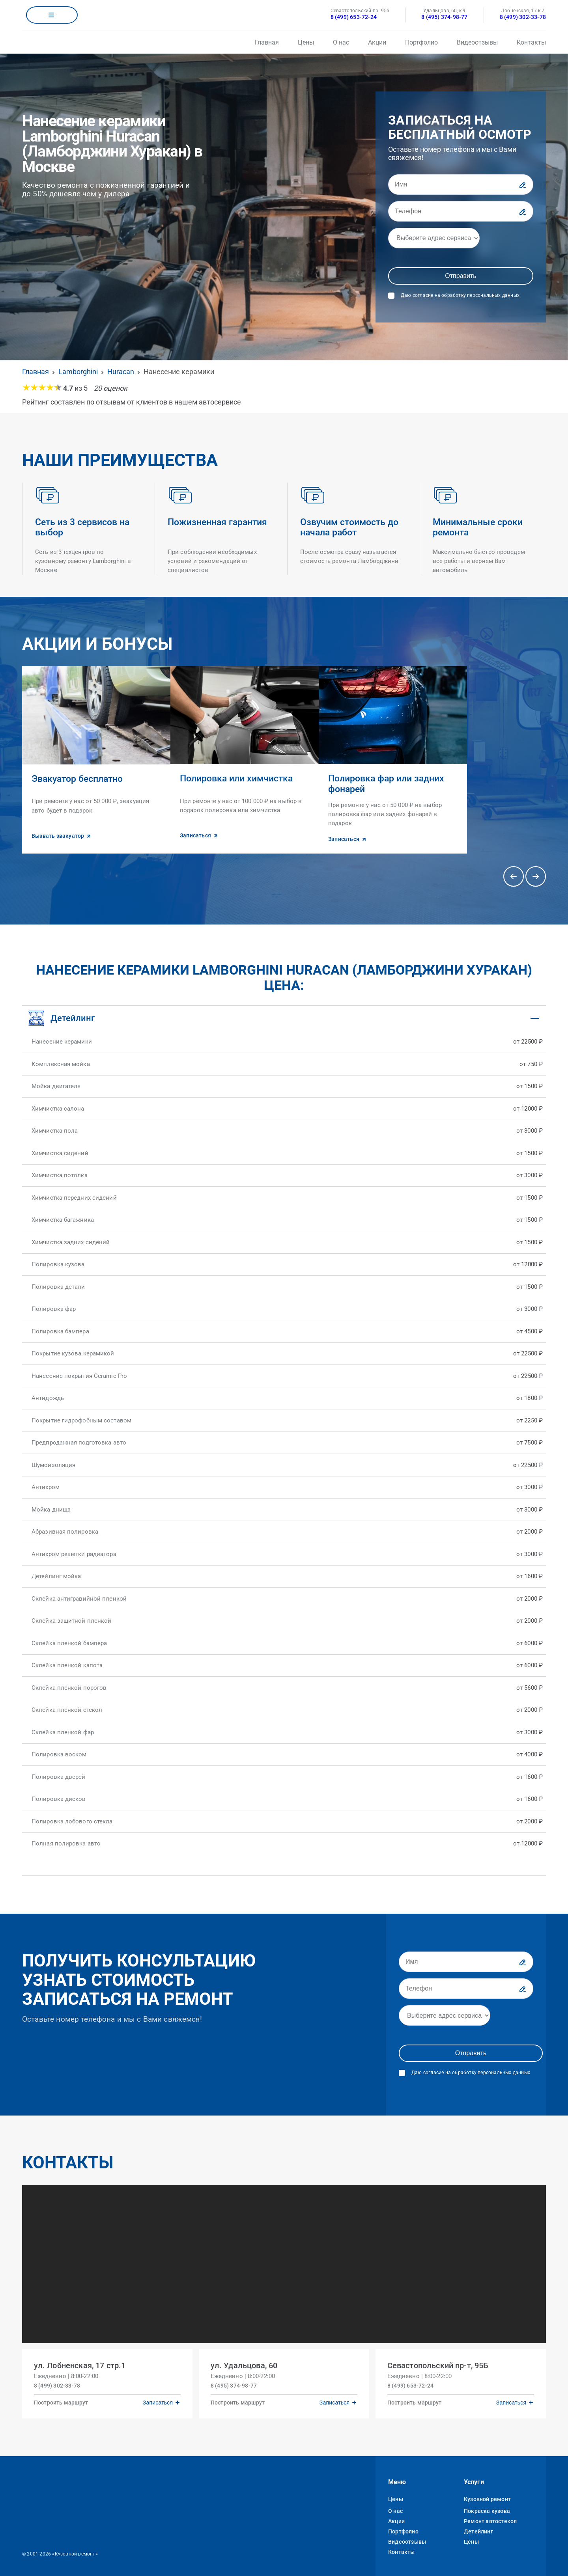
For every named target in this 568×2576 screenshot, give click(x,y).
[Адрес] (434, 238)
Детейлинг (478, 2528)
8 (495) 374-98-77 (444, 17)
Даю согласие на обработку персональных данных (460, 295)
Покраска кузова (487, 2508)
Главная (267, 42)
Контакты (531, 42)
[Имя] (460, 184)
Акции (377, 42)
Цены (306, 42)
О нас (341, 42)
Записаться (157, 2398)
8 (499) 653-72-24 (354, 17)
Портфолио (421, 42)
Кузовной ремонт (487, 2496)
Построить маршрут (62, 2398)
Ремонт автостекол (490, 2518)
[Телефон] (460, 211)
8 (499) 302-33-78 (523, 17)
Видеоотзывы (477, 42)
